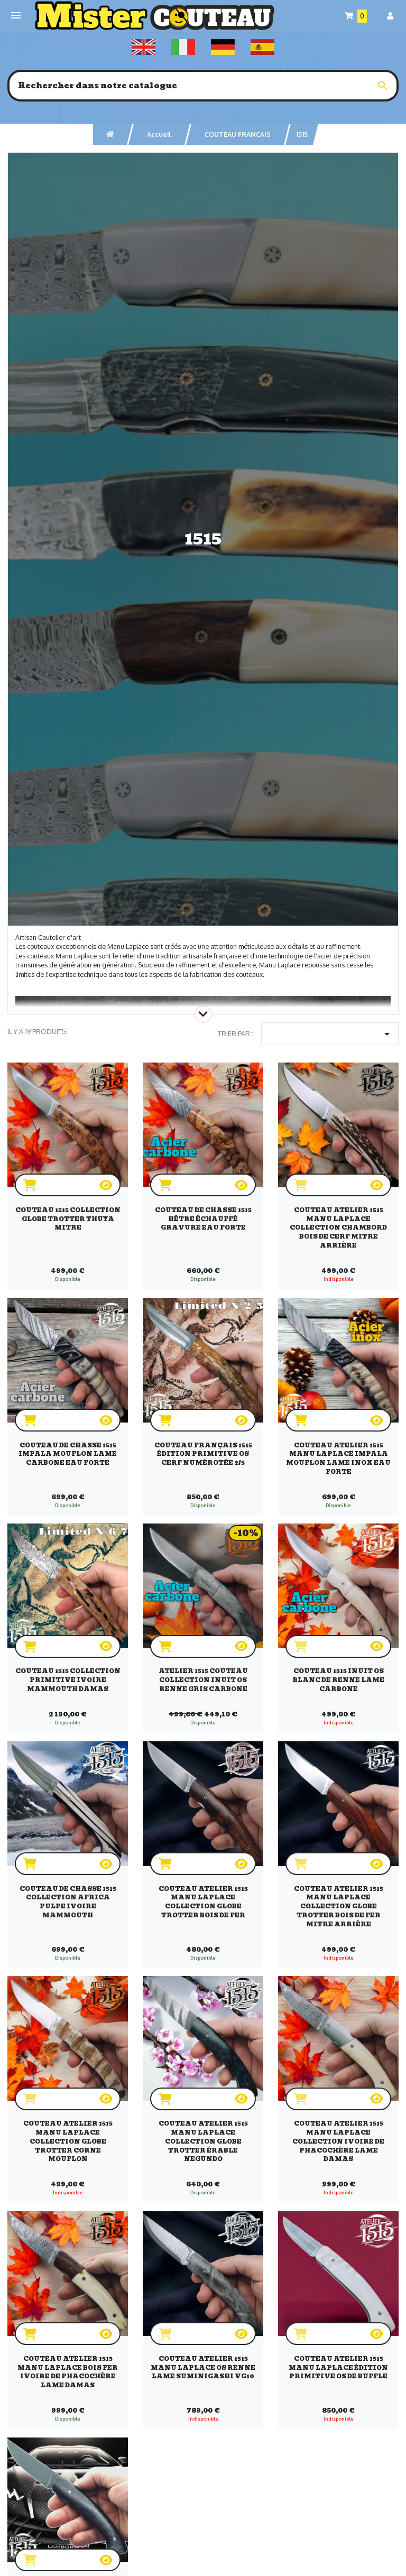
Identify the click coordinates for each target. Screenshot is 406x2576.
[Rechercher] (203, 85)
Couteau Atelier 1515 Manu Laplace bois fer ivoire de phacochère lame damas (67, 2372)
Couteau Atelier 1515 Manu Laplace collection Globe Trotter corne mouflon (68, 2141)
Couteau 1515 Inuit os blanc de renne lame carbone (338, 1680)
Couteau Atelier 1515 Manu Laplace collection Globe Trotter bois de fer (203, 1902)
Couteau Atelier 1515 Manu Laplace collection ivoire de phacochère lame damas (338, 2141)
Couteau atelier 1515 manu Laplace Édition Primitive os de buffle (338, 2367)
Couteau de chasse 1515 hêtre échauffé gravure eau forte (203, 1219)
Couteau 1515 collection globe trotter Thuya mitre (68, 1219)
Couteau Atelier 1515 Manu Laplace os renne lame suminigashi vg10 (203, 2367)
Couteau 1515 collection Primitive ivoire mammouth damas (68, 1680)
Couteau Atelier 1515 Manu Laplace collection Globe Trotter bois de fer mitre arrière (338, 1906)
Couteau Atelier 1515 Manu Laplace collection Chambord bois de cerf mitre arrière (338, 1227)
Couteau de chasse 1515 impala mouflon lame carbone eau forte (68, 1454)
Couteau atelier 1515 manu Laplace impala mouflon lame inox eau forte (338, 1458)
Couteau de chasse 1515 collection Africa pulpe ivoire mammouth (68, 1902)
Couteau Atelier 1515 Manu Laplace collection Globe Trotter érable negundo (203, 2141)
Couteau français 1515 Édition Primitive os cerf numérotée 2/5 (203, 1454)
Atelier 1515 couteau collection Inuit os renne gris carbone (203, 1680)
